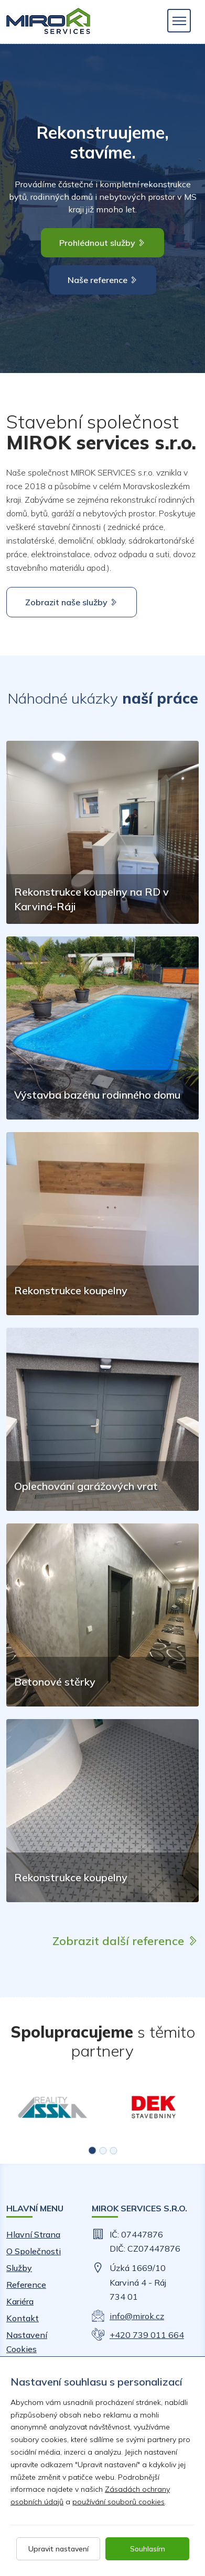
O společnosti (33, 2251)
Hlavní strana (33, 2234)
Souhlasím (147, 2549)
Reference (26, 2284)
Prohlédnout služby (102, 243)
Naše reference (103, 280)
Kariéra (20, 2301)
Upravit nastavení (58, 2549)
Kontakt (22, 2318)
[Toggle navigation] (179, 20)
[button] (92, 2150)
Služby (19, 2268)
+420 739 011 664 (147, 2335)
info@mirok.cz (137, 2316)
